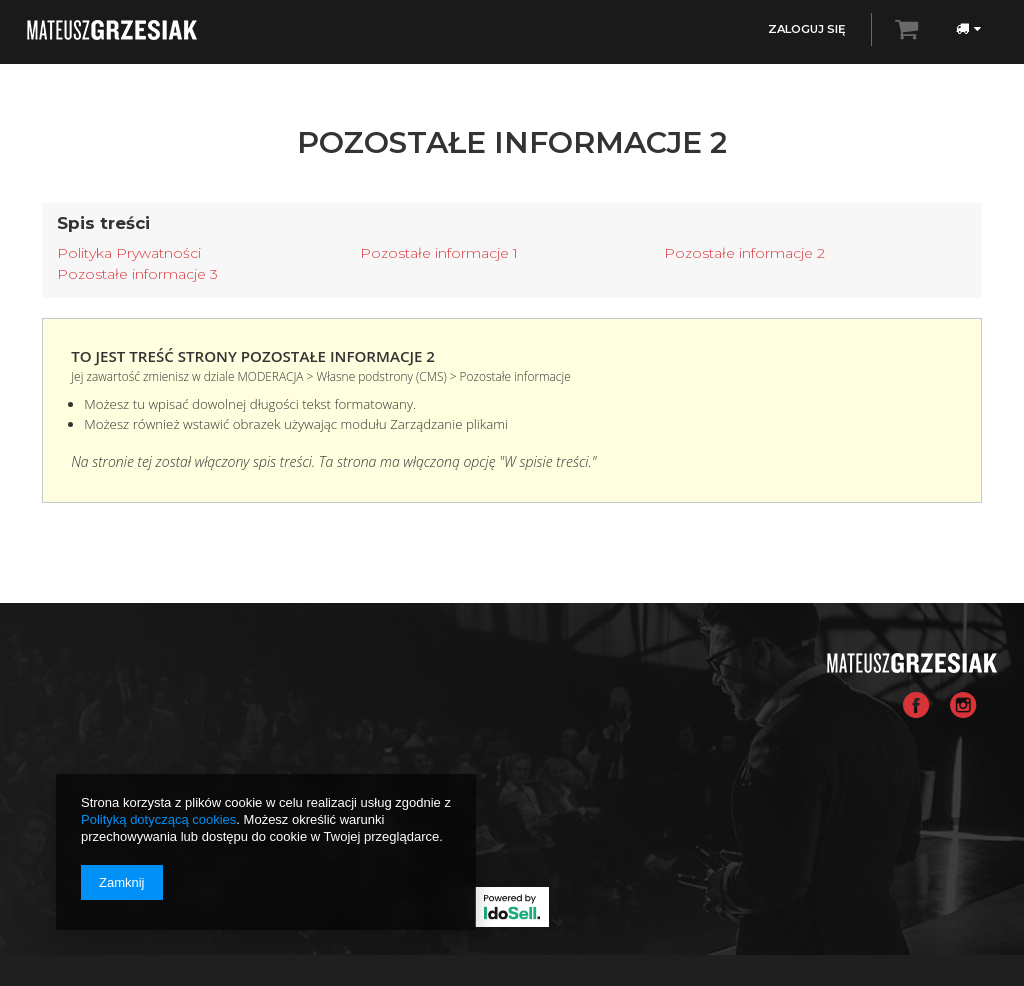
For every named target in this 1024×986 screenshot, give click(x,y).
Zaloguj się (807, 29)
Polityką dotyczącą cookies (158, 819)
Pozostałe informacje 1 (439, 253)
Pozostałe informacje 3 (137, 274)
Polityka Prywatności (129, 253)
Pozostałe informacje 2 (744, 253)
